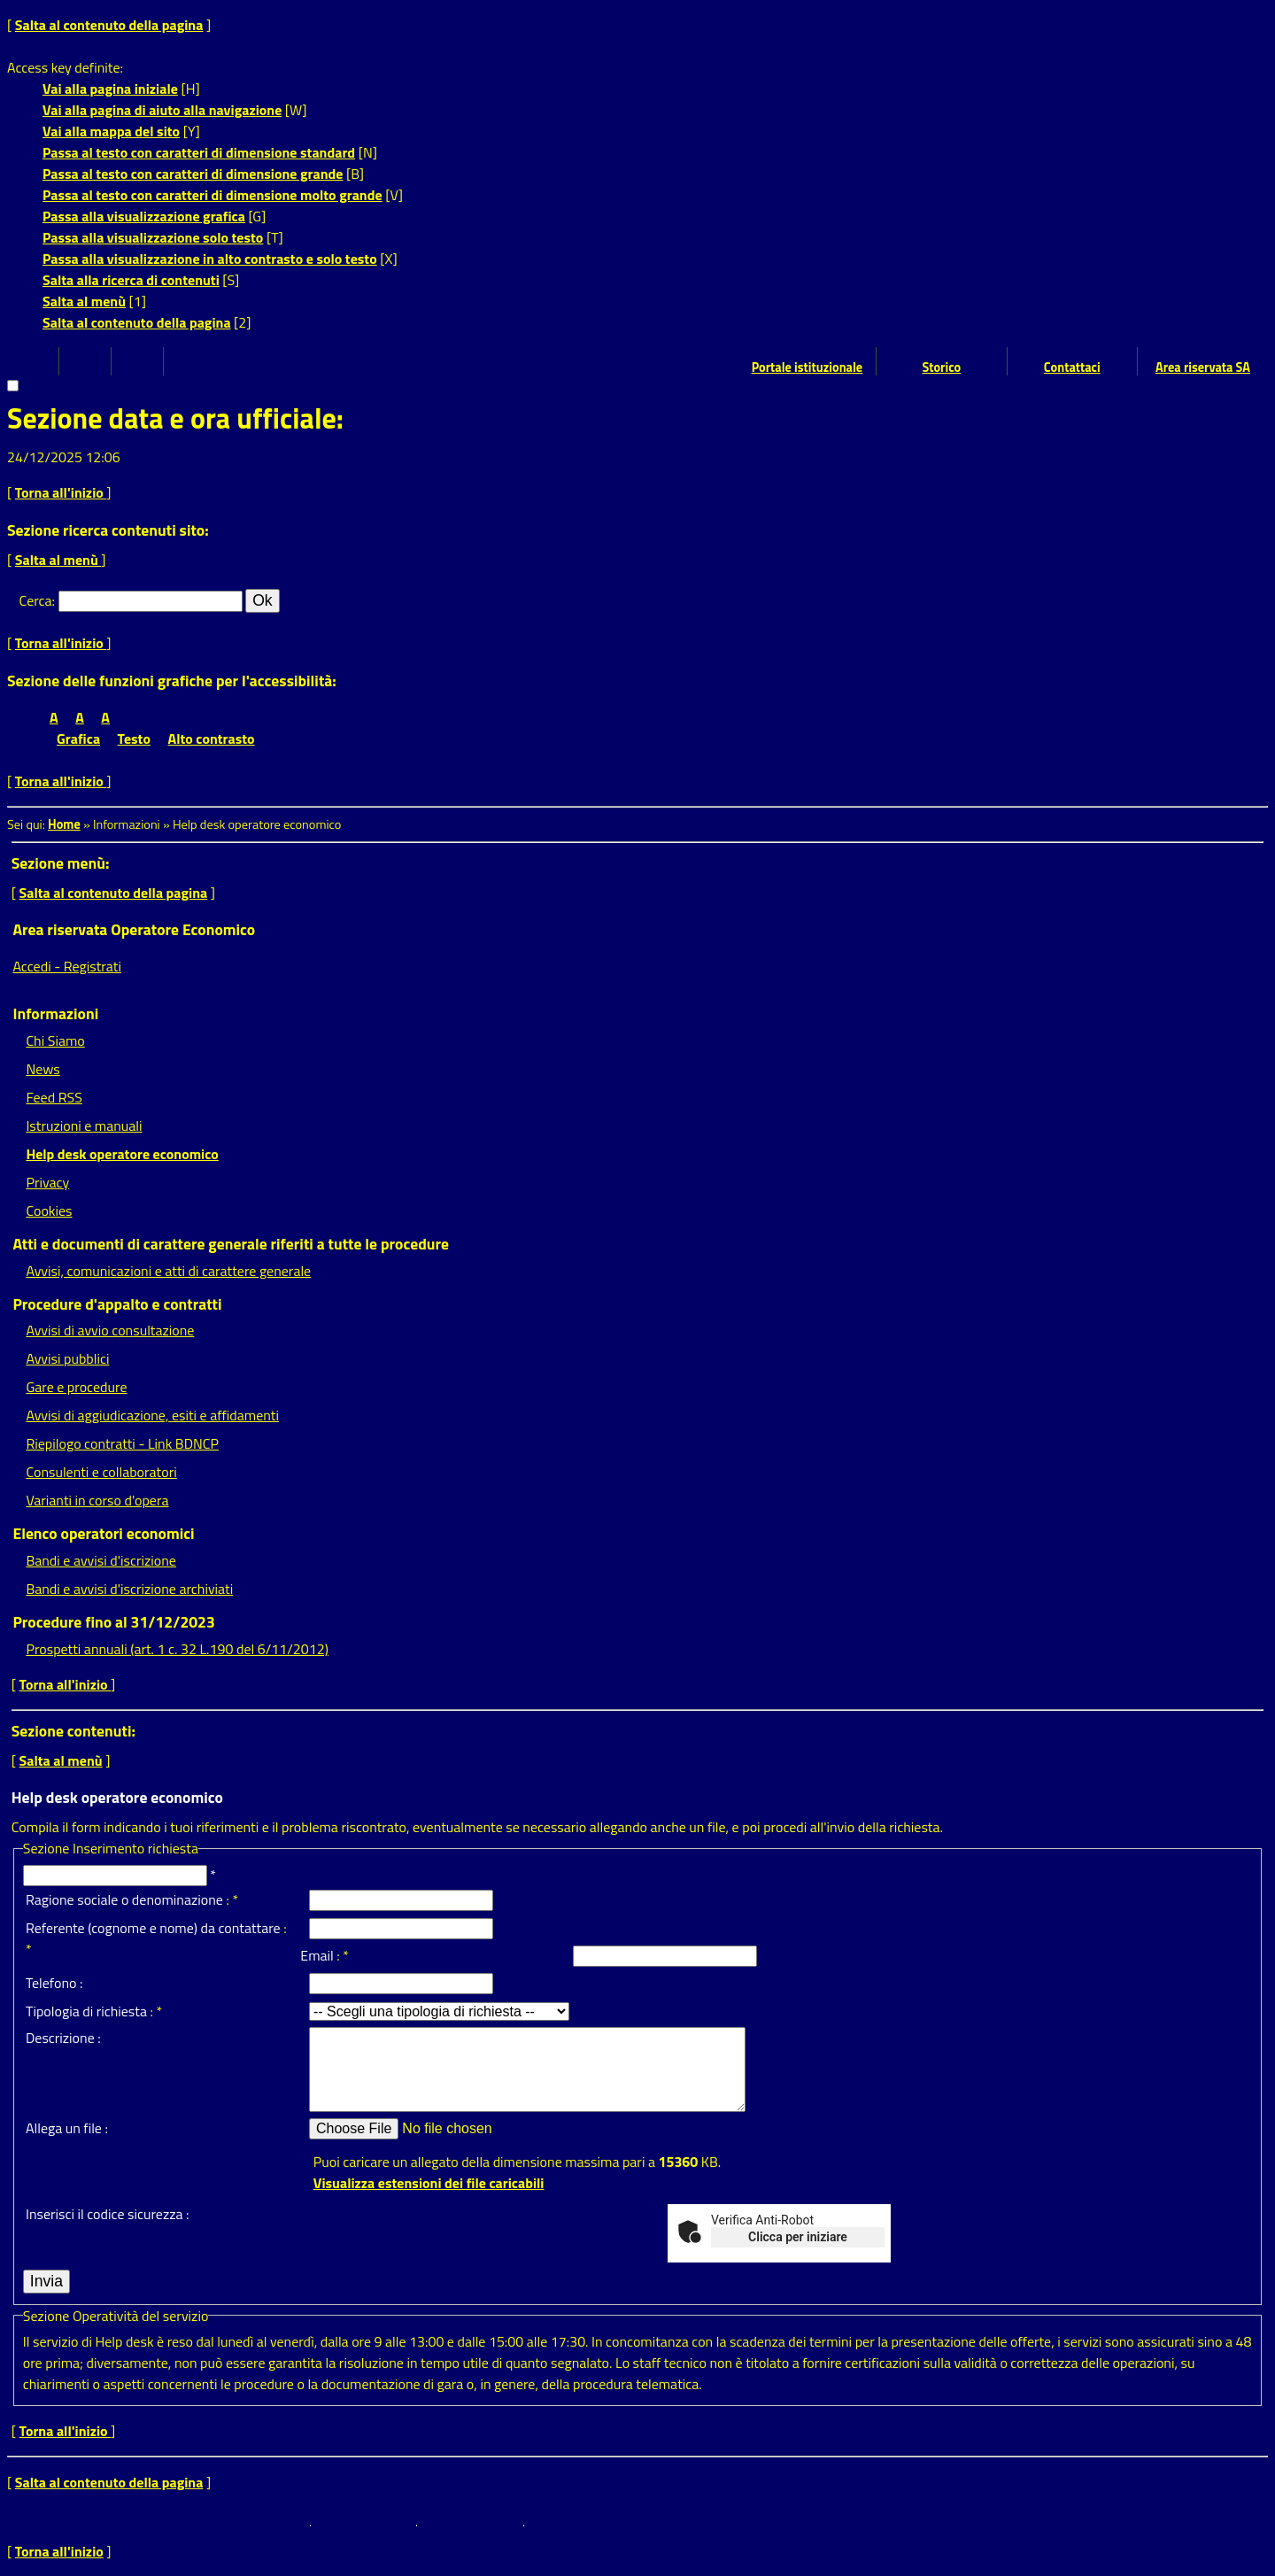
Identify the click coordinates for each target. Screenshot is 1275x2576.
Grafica (78, 738)
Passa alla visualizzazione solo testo (152, 237)
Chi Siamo (55, 1040)
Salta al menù (84, 301)
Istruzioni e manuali (84, 1125)
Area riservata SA (1202, 367)
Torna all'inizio (61, 492)
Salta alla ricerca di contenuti (131, 279)
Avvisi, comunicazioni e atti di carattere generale (168, 1270)
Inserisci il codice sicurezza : (107, 2213)
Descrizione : (63, 2037)
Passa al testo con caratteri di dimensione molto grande (212, 194)
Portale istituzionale (807, 367)
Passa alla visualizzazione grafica (143, 216)
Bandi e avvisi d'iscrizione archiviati (129, 1588)
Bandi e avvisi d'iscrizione (101, 1560)
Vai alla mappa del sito (111, 131)
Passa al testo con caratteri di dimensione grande (193, 173)
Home (64, 824)
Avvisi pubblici (67, 1358)
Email (316, 1955)
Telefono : (54, 1982)
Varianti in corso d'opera (97, 1500)
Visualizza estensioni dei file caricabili (429, 2182)
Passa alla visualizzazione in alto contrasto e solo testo (209, 258)
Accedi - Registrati (66, 966)
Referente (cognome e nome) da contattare (153, 1927)
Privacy (47, 1182)
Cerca (35, 600)
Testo (134, 738)
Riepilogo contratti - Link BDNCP (122, 1443)
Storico (941, 367)
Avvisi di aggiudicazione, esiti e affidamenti (152, 1415)
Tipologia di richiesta (86, 2011)
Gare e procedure (76, 1386)
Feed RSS (53, 1097)
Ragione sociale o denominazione (124, 1899)
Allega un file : (67, 2128)
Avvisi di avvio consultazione (110, 1330)
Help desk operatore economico (122, 1153)
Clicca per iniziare (797, 2237)
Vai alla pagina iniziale (110, 88)
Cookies (49, 1210)
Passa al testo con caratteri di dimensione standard (198, 152)
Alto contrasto (211, 738)
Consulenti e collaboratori (101, 1471)
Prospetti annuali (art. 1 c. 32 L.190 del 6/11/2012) (177, 1648)
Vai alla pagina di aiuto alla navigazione (162, 109)
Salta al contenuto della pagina (109, 24)
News (42, 1068)
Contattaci (1072, 367)
